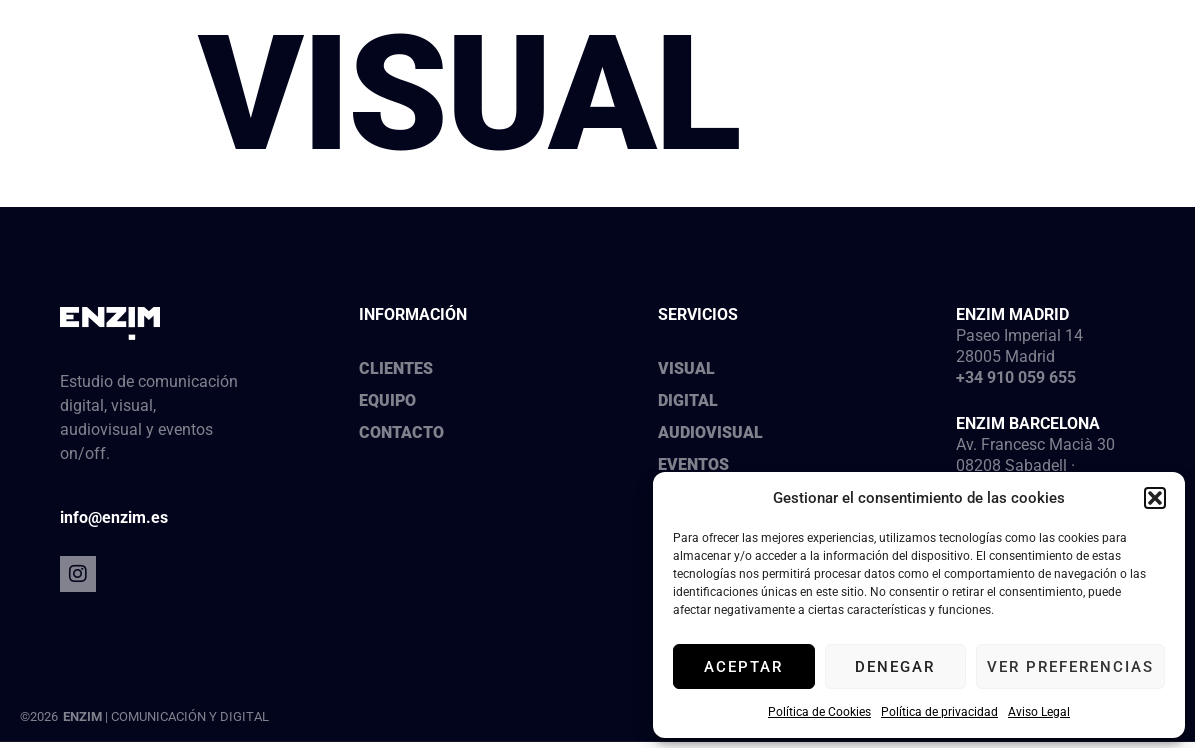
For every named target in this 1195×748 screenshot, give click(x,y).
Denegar (895, 667)
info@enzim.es (114, 517)
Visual (686, 368)
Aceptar (743, 667)
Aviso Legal (1039, 712)
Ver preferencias (1070, 667)
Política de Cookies (819, 712)
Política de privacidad (939, 712)
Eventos (693, 464)
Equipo (387, 400)
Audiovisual (710, 432)
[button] (1155, 498)
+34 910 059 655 (1016, 377)
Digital (688, 400)
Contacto (401, 432)
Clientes (396, 368)
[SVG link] (140, 61)
